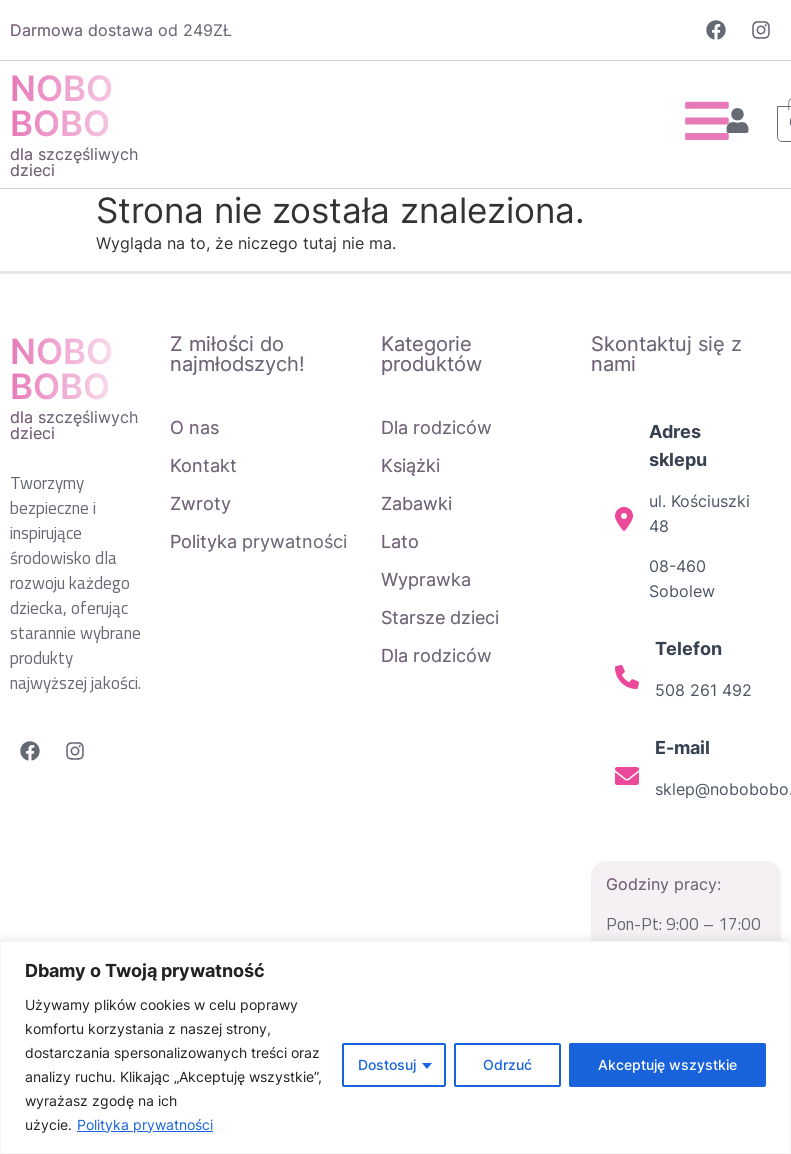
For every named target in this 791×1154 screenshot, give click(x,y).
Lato (400, 541)
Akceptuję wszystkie (667, 1064)
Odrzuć (507, 1064)
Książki (410, 465)
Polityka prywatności (145, 1124)
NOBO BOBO (61, 105)
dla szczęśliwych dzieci (74, 162)
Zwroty (200, 503)
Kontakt (203, 465)
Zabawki (416, 503)
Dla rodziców (436, 427)
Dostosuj (387, 1064)
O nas (194, 427)
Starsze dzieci (440, 617)
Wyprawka (426, 579)
